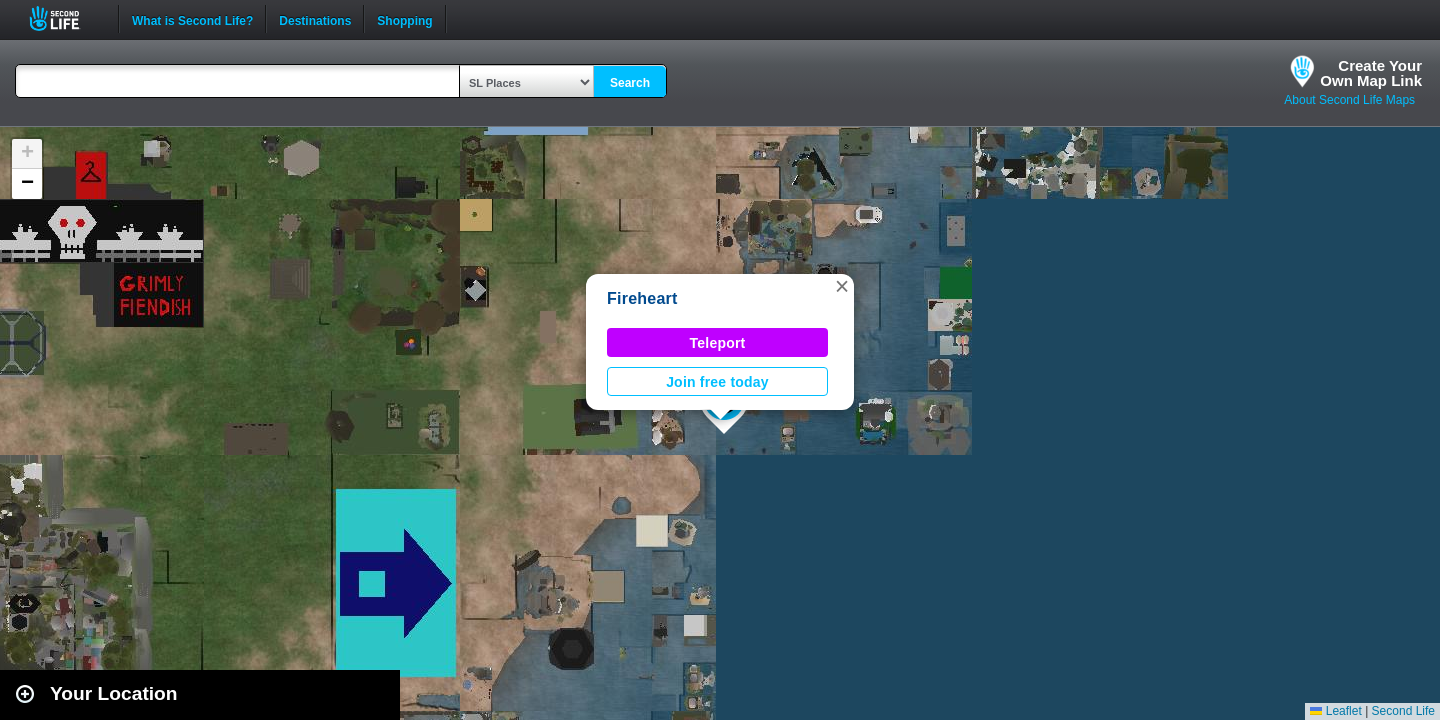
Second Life (65, 18)
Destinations (315, 19)
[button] (842, 286)
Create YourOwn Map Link (1371, 73)
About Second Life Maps (1349, 100)
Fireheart (642, 298)
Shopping (404, 19)
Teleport (718, 343)
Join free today (717, 382)
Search (630, 83)
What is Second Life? (192, 19)
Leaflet (1335, 711)
